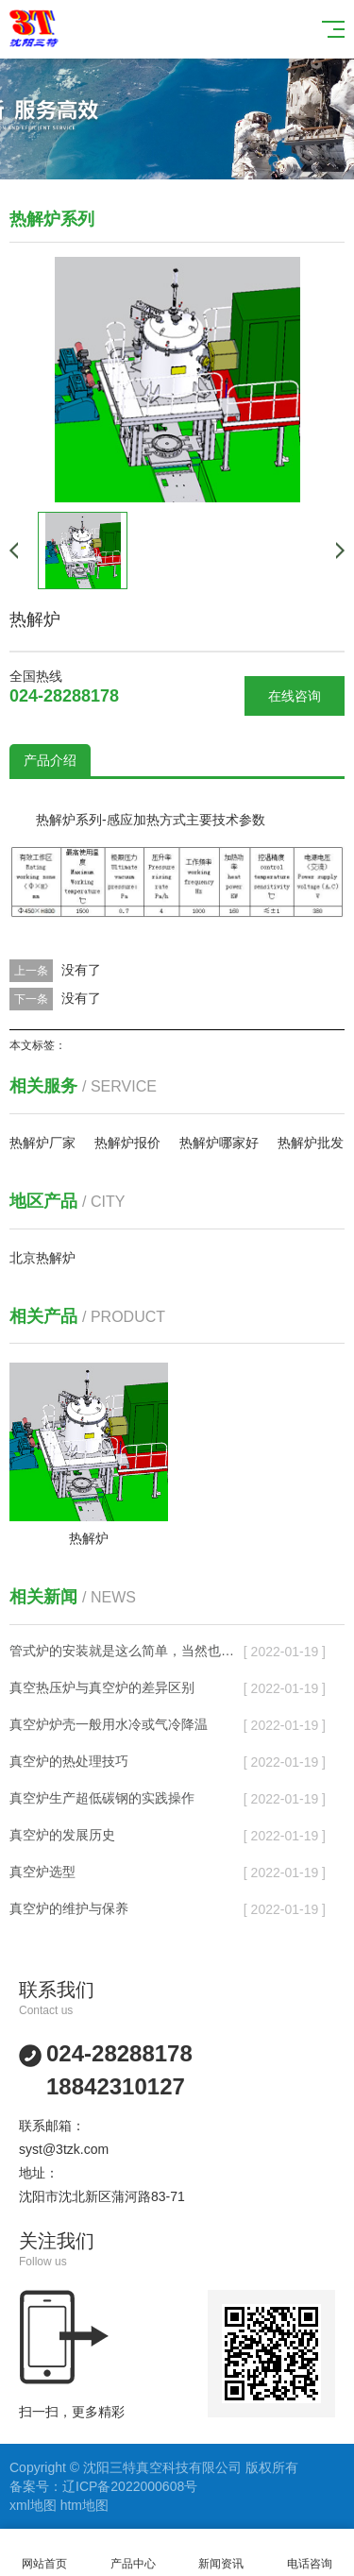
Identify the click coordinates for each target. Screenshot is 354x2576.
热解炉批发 (311, 1142)
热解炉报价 (127, 1142)
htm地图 (84, 2505)
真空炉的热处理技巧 (68, 1761)
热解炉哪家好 (219, 1142)
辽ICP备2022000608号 (129, 2486)
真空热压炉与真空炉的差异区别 (101, 1687)
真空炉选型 (42, 1871)
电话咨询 (309, 2552)
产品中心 (133, 2552)
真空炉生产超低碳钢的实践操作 (101, 1797)
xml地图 (33, 2505)
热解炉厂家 (42, 1142)
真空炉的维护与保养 (68, 1908)
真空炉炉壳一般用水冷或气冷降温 (108, 1724)
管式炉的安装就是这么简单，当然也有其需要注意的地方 (126, 1650)
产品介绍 (50, 760)
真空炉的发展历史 (62, 1834)
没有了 (81, 969)
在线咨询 (294, 695)
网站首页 (44, 2552)
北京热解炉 (42, 1257)
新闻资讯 (221, 2552)
